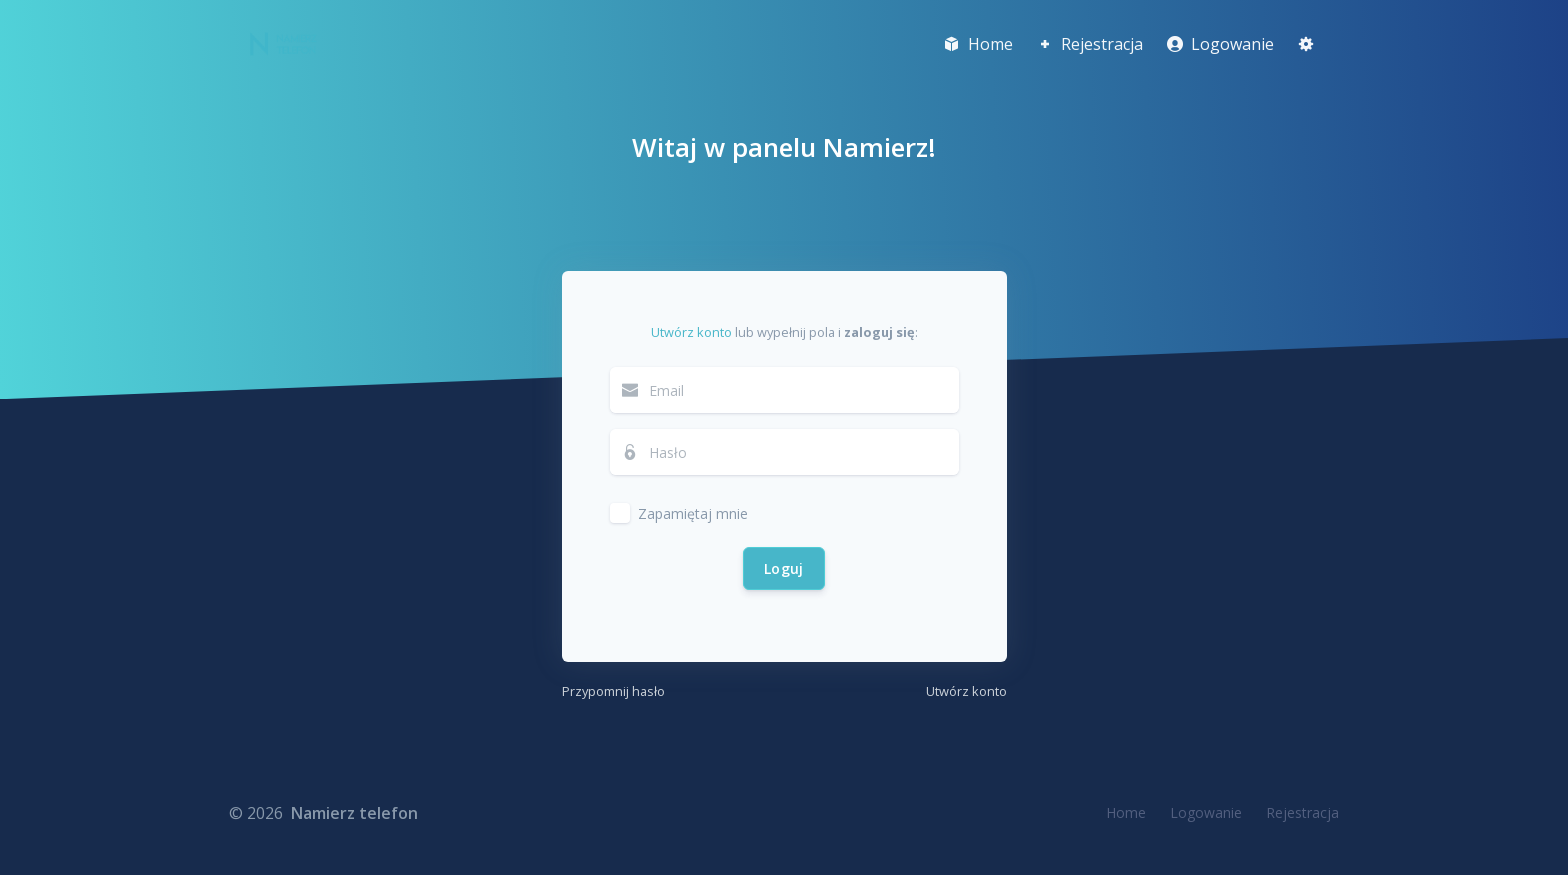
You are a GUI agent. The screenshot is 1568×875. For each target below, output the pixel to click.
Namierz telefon (354, 813)
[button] (1306, 44)
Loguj (784, 568)
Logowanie (1206, 812)
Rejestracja (1302, 812)
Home (1126, 812)
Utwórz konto (691, 332)
